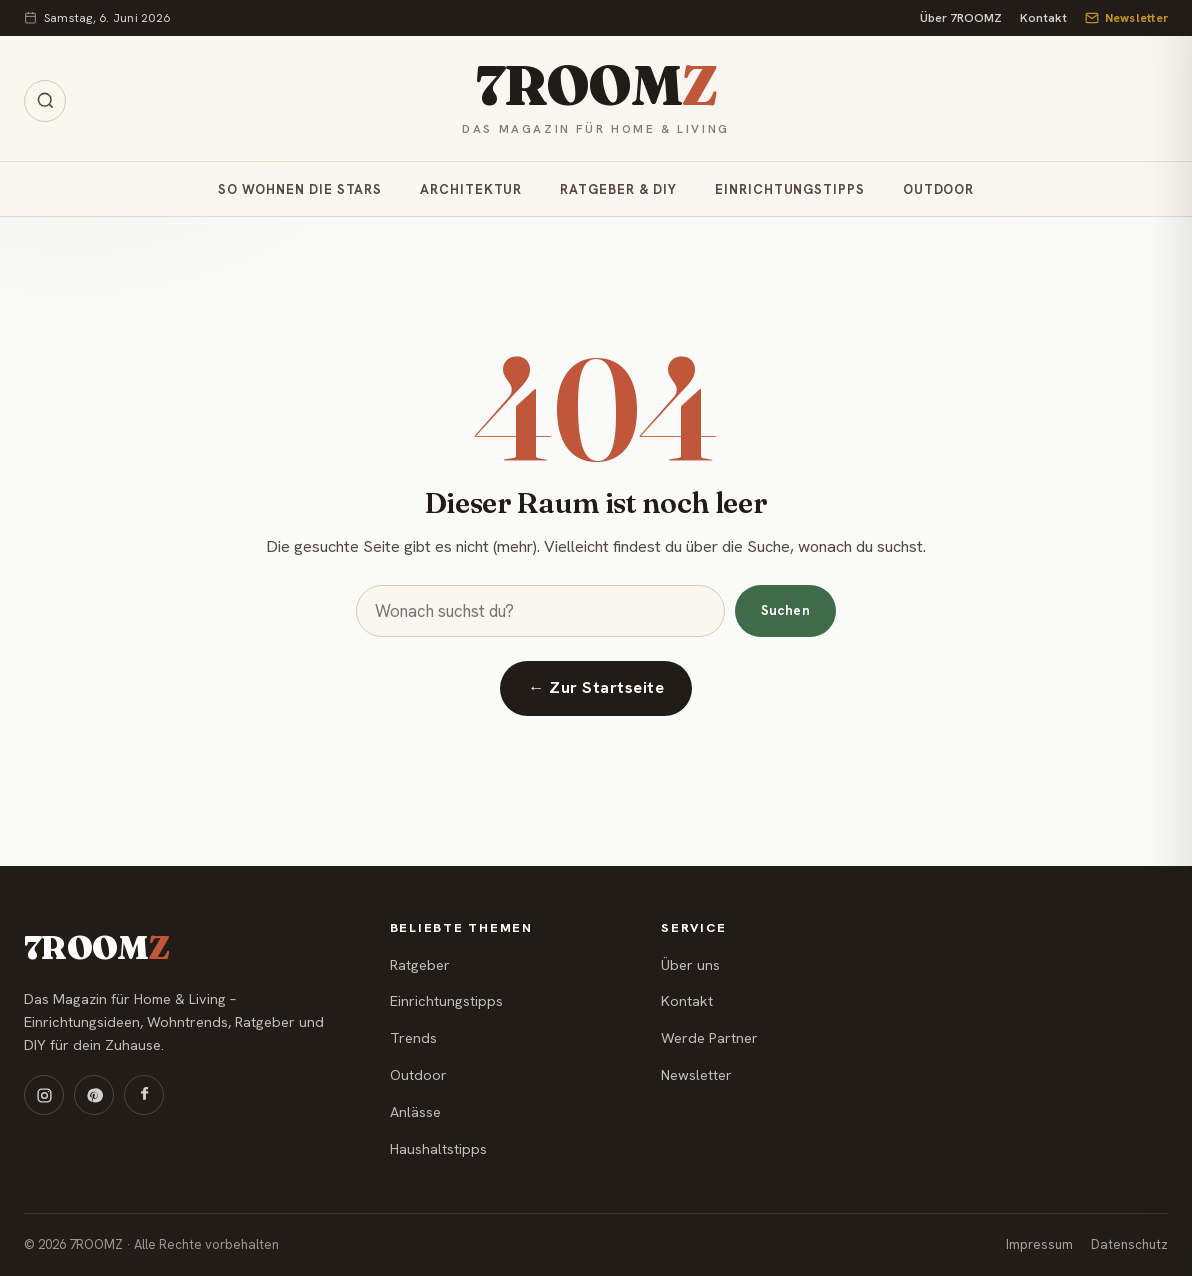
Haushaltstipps (438, 1149)
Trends (413, 1038)
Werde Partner (709, 1038)
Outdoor (938, 189)
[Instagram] (44, 1095)
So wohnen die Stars (300, 189)
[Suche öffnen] (45, 101)
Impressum (1039, 1244)
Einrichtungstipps (790, 189)
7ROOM (595, 86)
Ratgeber (420, 965)
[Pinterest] (94, 1095)
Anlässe (415, 1112)
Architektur (471, 189)
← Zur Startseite (596, 687)
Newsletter (1126, 18)
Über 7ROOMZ (961, 18)
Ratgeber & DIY (618, 189)
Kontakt (1043, 18)
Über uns (690, 965)
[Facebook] (144, 1095)
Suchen (785, 610)
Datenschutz (1129, 1244)
